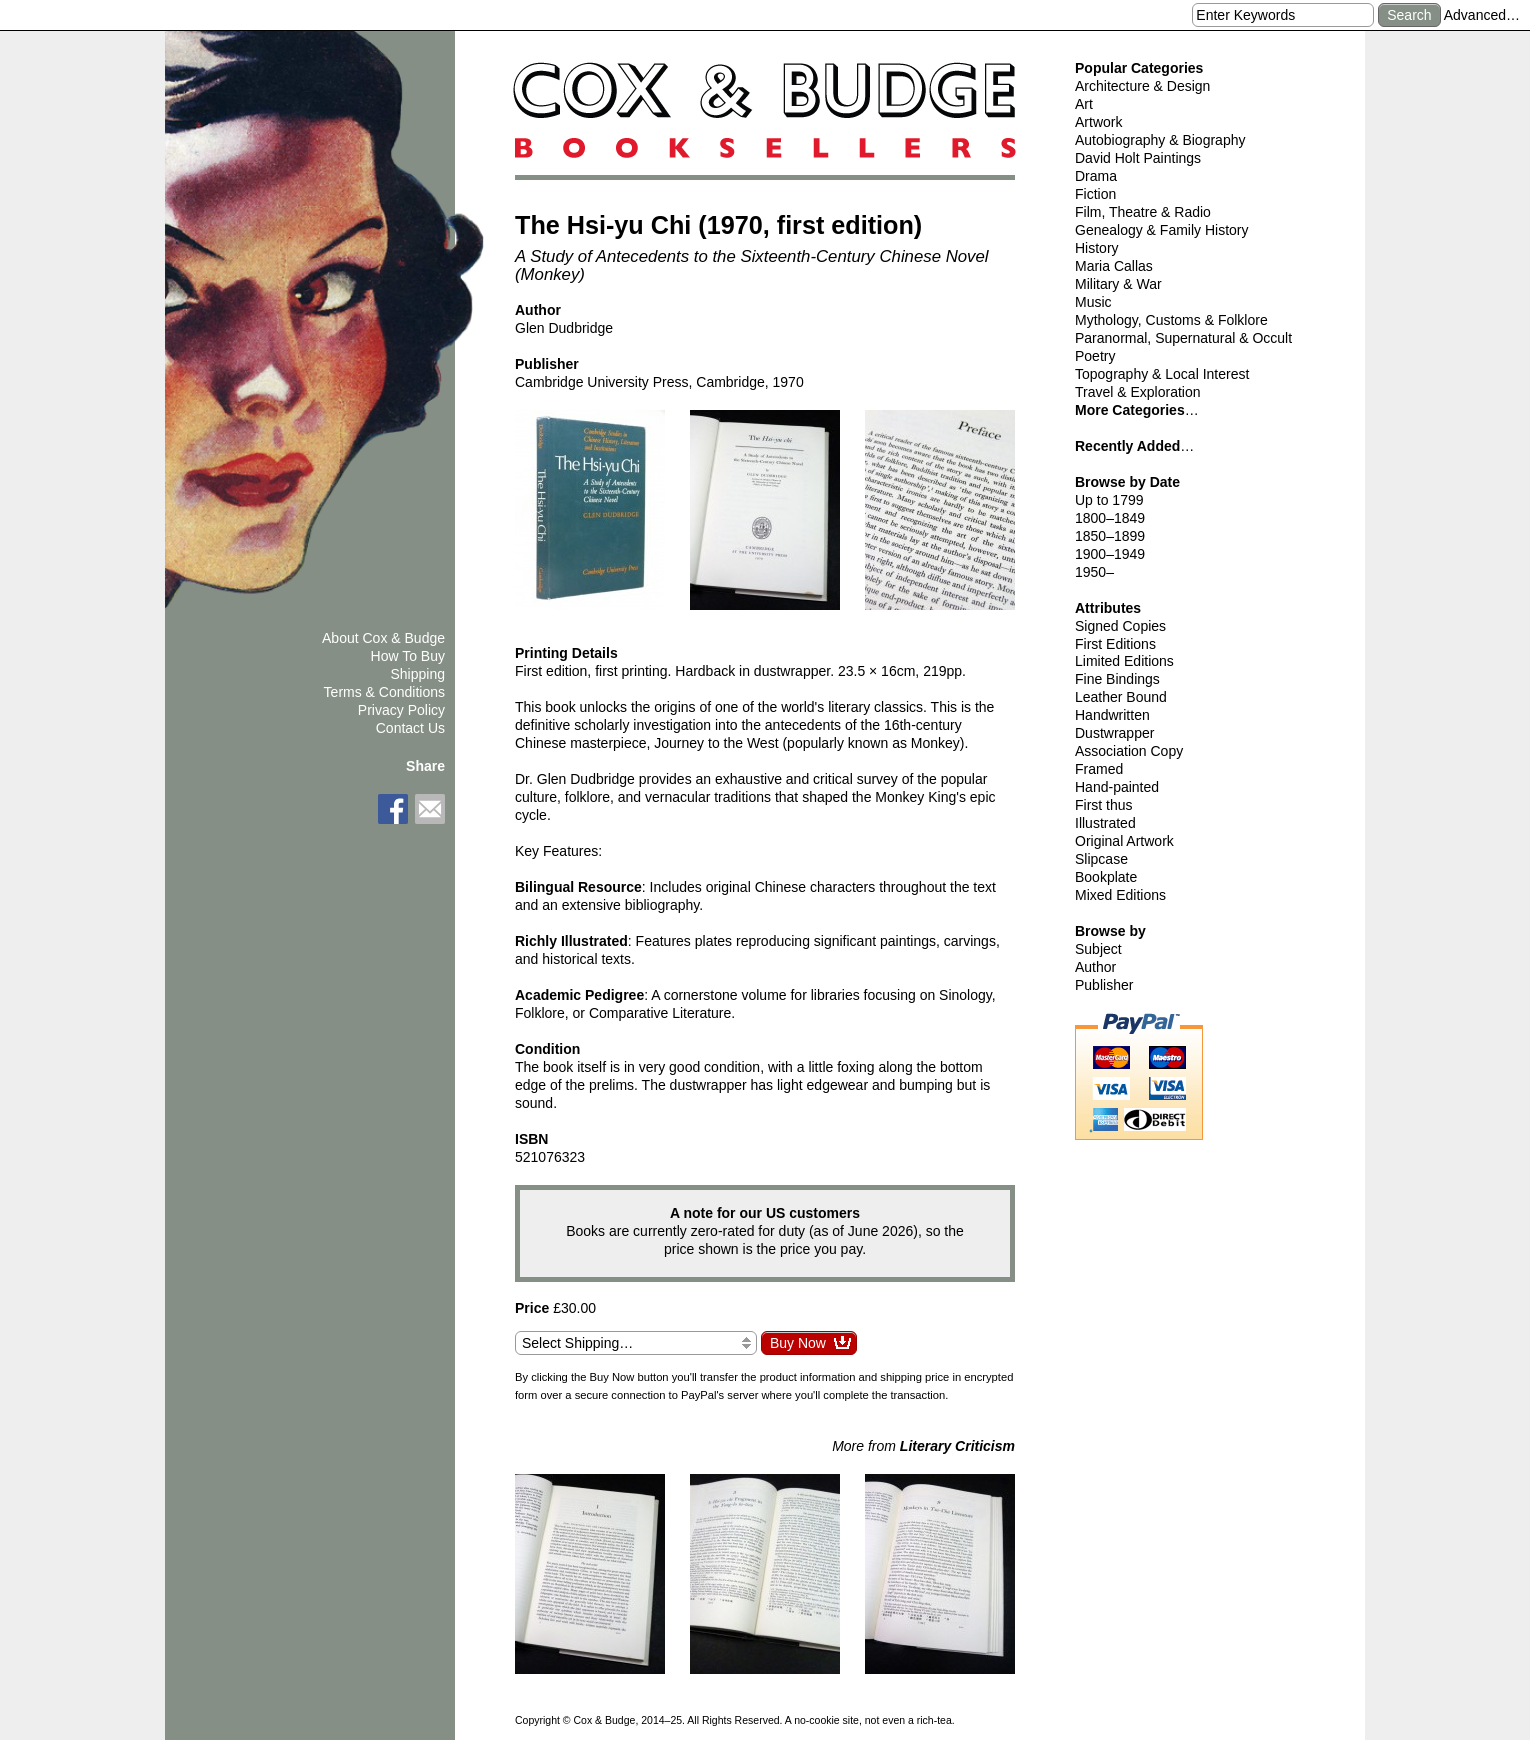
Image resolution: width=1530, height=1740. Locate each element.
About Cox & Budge (383, 638)
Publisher (1104, 985)
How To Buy (408, 656)
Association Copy (1129, 751)
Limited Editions (1124, 661)
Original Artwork (1124, 841)
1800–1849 (1110, 518)
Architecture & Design (1142, 86)
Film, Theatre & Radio (1143, 212)
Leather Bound (1121, 697)
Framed (1099, 769)
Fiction (1095, 194)
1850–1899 (1110, 536)
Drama (1096, 176)
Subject (1098, 949)
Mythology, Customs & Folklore (1171, 320)
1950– (1094, 572)
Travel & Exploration (1138, 392)
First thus (1104, 805)
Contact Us (410, 728)
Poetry (1095, 356)
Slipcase (1101, 859)
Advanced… (1482, 15)
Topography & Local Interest (1162, 374)
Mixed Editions (1120, 895)
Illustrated (1105, 823)
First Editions (1115, 644)
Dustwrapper (1114, 733)
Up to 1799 (1109, 500)
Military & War (1118, 284)
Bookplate (1106, 877)
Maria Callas (1114, 266)
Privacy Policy (401, 710)
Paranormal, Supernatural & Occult (1183, 338)
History (1097, 248)
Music (1093, 302)
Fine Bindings (1117, 679)
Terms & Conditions (384, 692)
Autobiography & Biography (1160, 140)
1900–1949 (1110, 554)
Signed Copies (1120, 626)
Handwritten (1112, 715)
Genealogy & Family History (1162, 230)
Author (1095, 967)
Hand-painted (1117, 787)
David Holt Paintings (1138, 158)
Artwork (1098, 122)
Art (1084, 104)
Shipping (418, 674)
